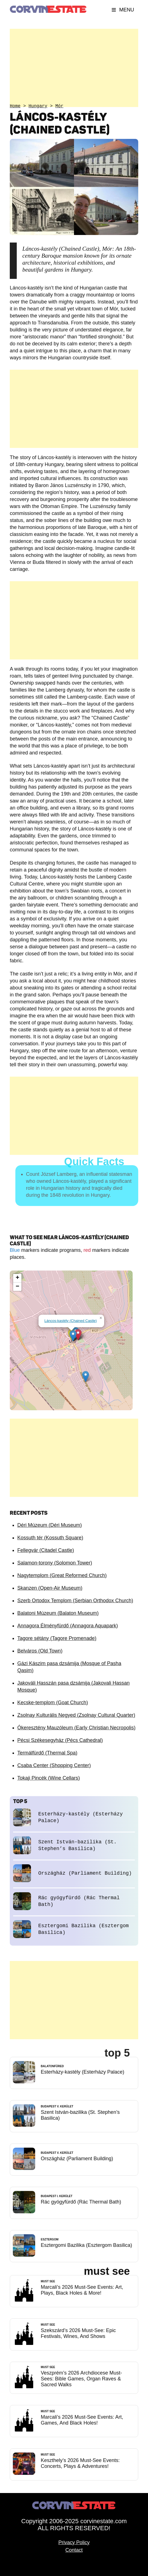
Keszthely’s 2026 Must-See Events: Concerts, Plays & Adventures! (80, 2463)
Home (15, 106)
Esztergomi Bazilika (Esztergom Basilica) (86, 2245)
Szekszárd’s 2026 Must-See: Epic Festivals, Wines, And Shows (78, 2333)
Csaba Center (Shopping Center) (54, 1765)
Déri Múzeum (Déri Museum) (49, 1525)
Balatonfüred (52, 2066)
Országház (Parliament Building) (85, 1873)
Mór (59, 106)
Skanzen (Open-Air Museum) (49, 1588)
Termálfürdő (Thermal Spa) (47, 1753)
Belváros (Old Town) (40, 1651)
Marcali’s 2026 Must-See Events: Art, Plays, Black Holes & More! (82, 2290)
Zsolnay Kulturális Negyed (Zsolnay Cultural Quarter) (76, 1715)
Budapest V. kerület (57, 2106)
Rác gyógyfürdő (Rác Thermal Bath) (81, 2202)
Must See (48, 2281)
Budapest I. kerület (56, 2196)
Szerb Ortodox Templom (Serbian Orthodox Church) (75, 1600)
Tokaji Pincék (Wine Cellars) (48, 1778)
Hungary (37, 106)
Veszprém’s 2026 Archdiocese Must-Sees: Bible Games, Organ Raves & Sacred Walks (81, 2378)
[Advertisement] (74, 68)
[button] (85, 1376)
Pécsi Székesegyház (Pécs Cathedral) (60, 1740)
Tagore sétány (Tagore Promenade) (56, 1638)
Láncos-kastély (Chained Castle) (70, 1321)
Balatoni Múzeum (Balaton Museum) (58, 1613)
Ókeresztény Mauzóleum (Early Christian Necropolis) (76, 1727)
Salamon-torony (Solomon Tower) (54, 1563)
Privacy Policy (74, 2542)
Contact (74, 2550)
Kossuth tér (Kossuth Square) (50, 1537)
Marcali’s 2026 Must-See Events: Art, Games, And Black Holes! (82, 2420)
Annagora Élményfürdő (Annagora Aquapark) (67, 1625)
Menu (123, 10)
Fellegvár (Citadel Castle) (45, 1550)
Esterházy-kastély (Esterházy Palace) (82, 2072)
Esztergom (49, 2239)
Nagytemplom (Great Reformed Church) (62, 1575)
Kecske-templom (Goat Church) (52, 1702)
